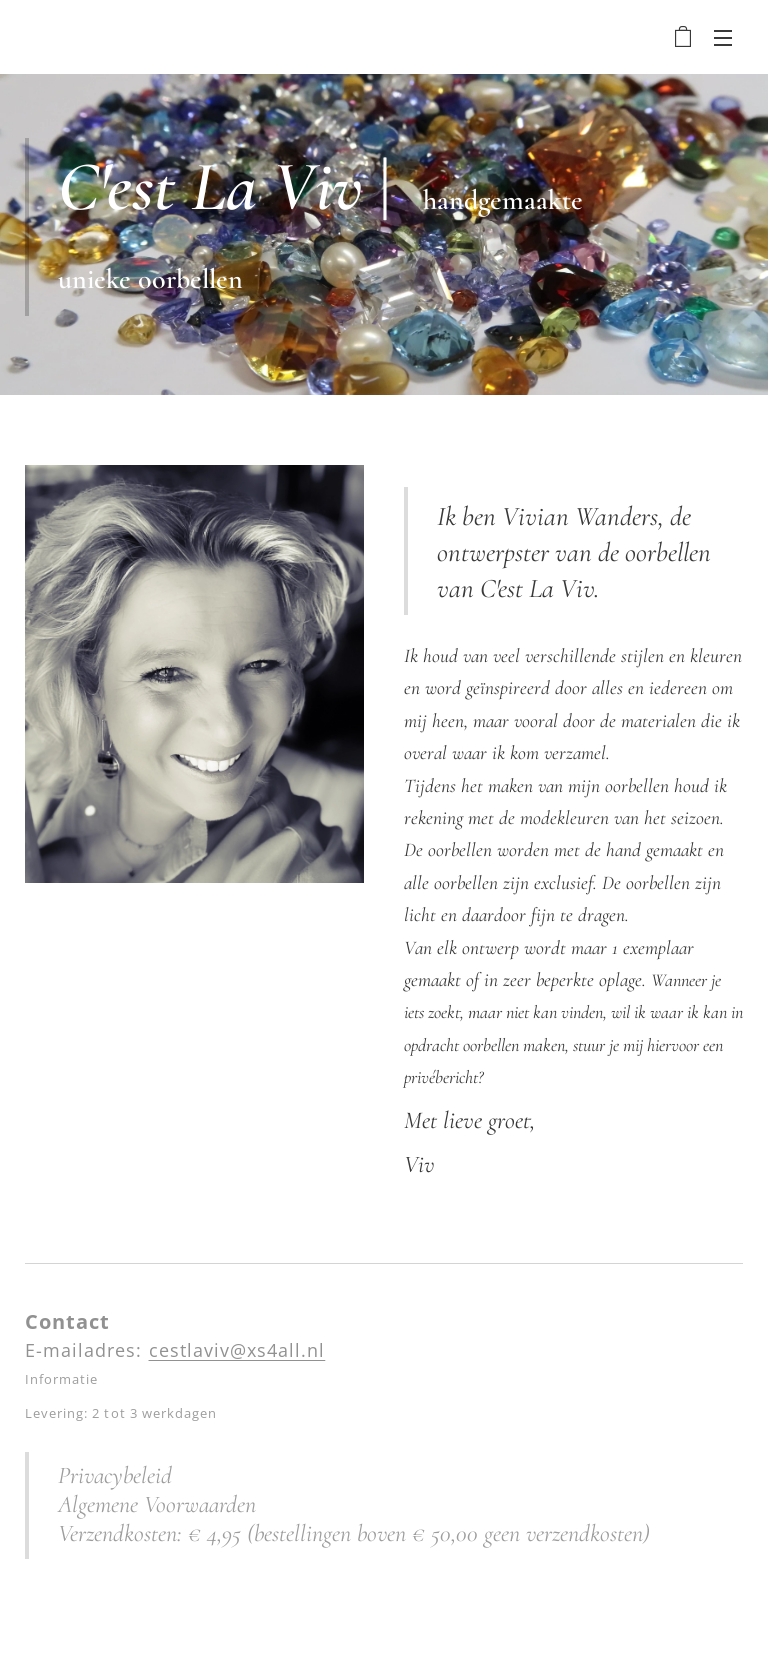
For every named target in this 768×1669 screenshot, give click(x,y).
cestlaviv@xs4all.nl (237, 1350)
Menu (723, 38)
